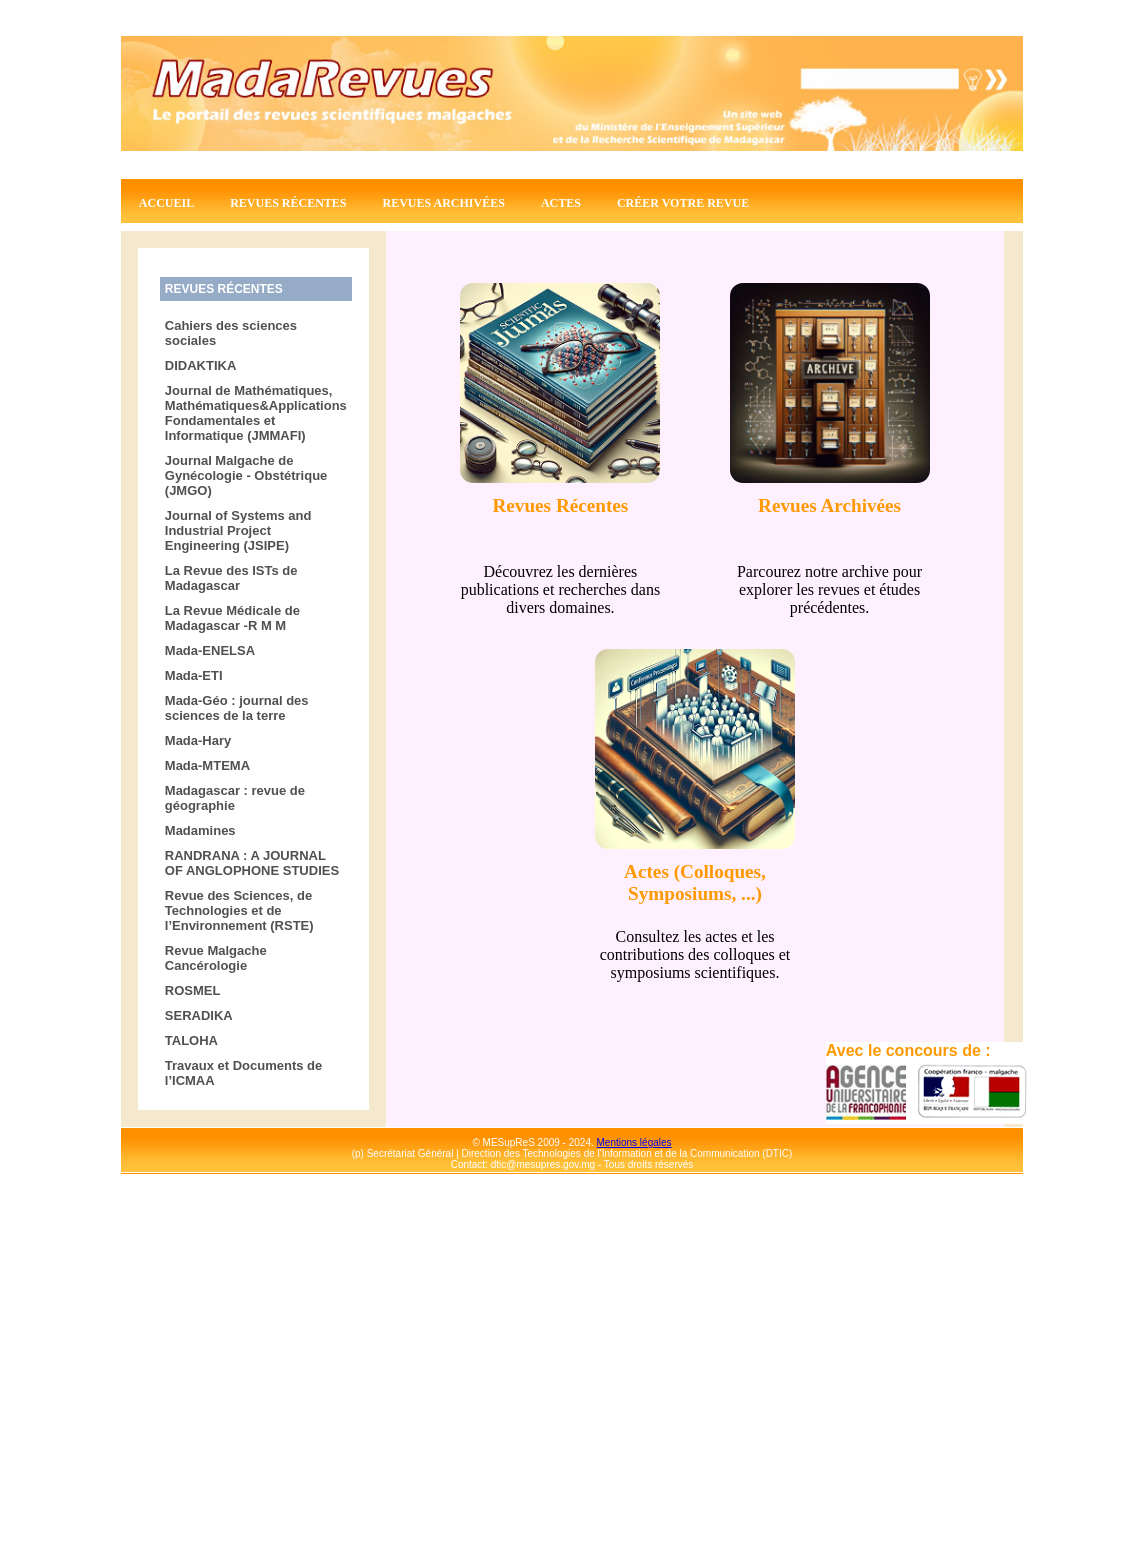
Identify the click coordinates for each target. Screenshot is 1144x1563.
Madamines (200, 830)
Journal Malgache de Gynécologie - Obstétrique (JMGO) (246, 475)
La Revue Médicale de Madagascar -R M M (232, 618)
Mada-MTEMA (207, 765)
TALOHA (191, 1040)
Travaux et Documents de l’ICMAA (244, 1073)
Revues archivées (444, 203)
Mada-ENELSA (210, 650)
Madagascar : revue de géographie (235, 798)
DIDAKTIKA (201, 365)
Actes (561, 203)
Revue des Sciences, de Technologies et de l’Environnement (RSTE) (239, 910)
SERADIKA (199, 1015)
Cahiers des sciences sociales (231, 333)
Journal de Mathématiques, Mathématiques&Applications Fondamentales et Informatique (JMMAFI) (256, 413)
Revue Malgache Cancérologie (216, 958)
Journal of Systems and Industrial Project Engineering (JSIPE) (238, 530)
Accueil (166, 203)
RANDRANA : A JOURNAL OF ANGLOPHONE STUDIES (252, 863)
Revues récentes (288, 203)
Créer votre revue (683, 203)
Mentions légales (634, 1142)
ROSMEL (193, 990)
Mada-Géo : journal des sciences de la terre (237, 708)
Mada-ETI (194, 675)
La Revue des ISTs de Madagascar (231, 578)
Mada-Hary (198, 740)
